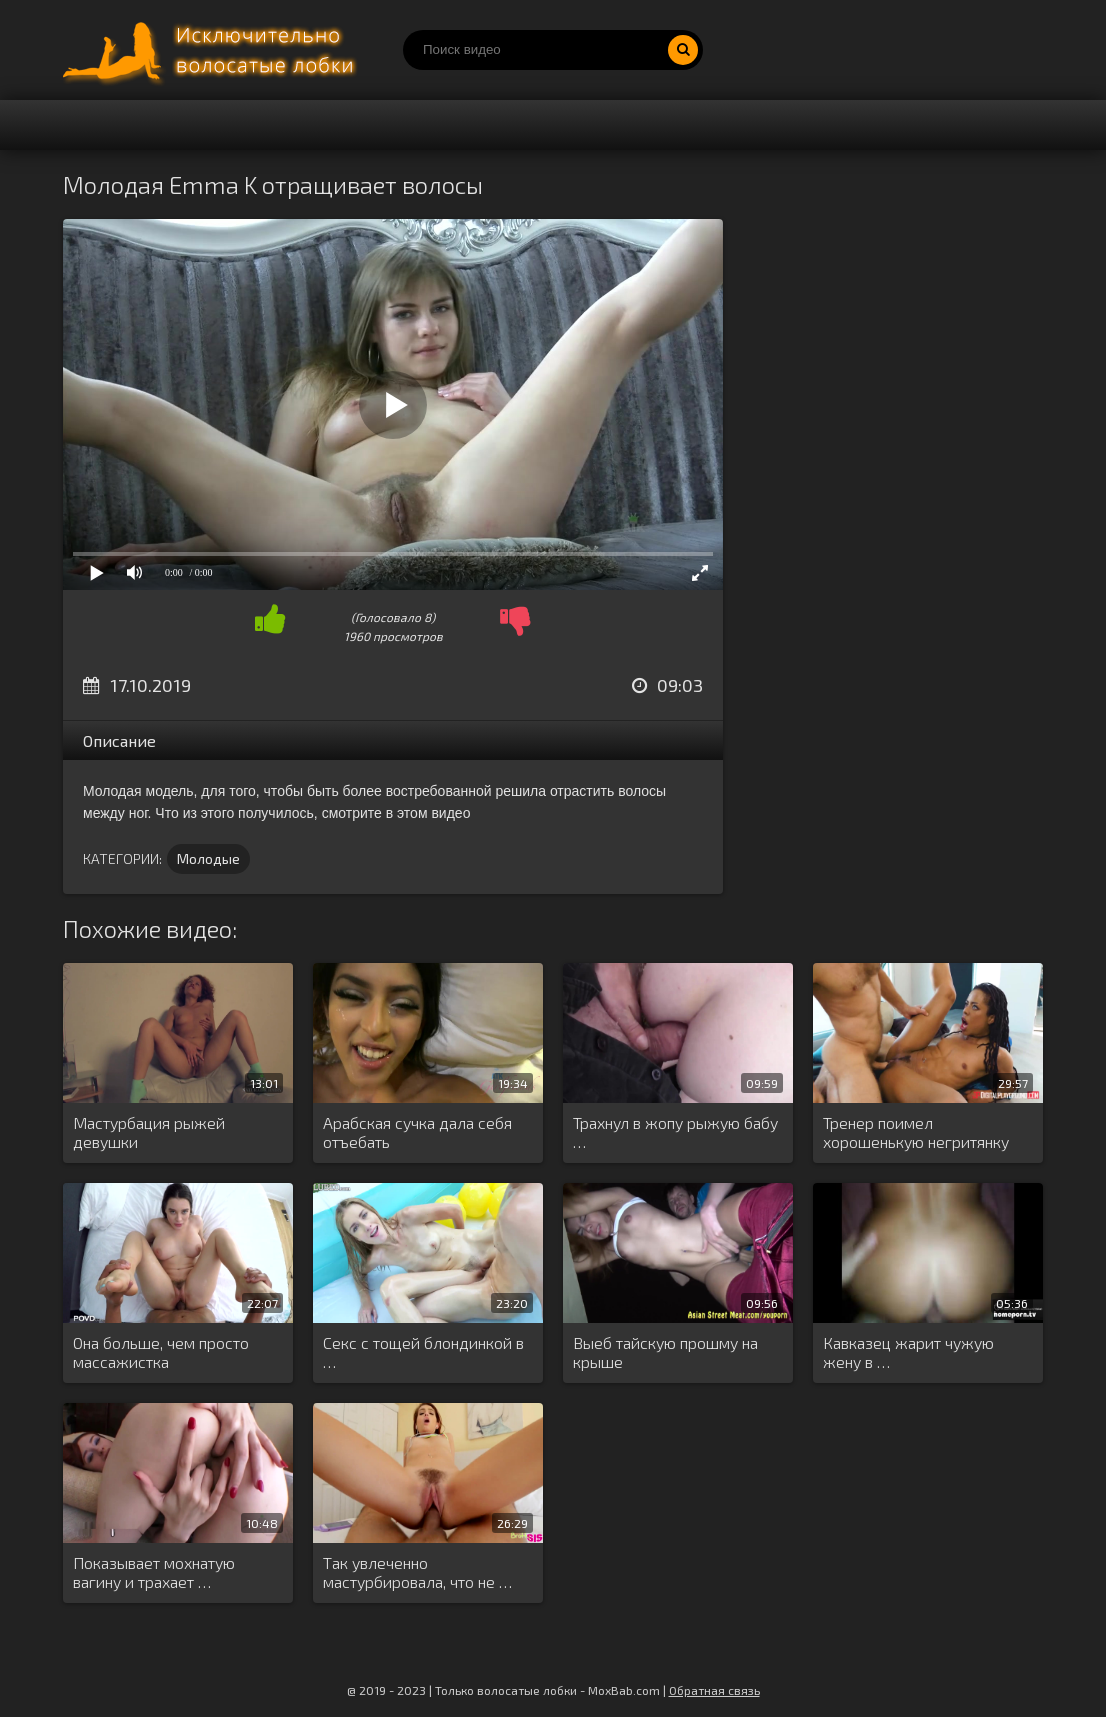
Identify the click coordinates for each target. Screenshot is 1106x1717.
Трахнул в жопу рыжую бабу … (675, 1132)
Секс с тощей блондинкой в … (423, 1352)
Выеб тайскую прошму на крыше (665, 1352)
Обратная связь (714, 1690)
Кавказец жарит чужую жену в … (908, 1352)
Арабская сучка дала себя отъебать (417, 1132)
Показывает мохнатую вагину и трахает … (154, 1572)
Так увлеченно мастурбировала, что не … (417, 1572)
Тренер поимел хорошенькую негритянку (916, 1132)
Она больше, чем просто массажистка (161, 1352)
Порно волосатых (213, 50)
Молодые (208, 858)
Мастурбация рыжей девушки (149, 1132)
